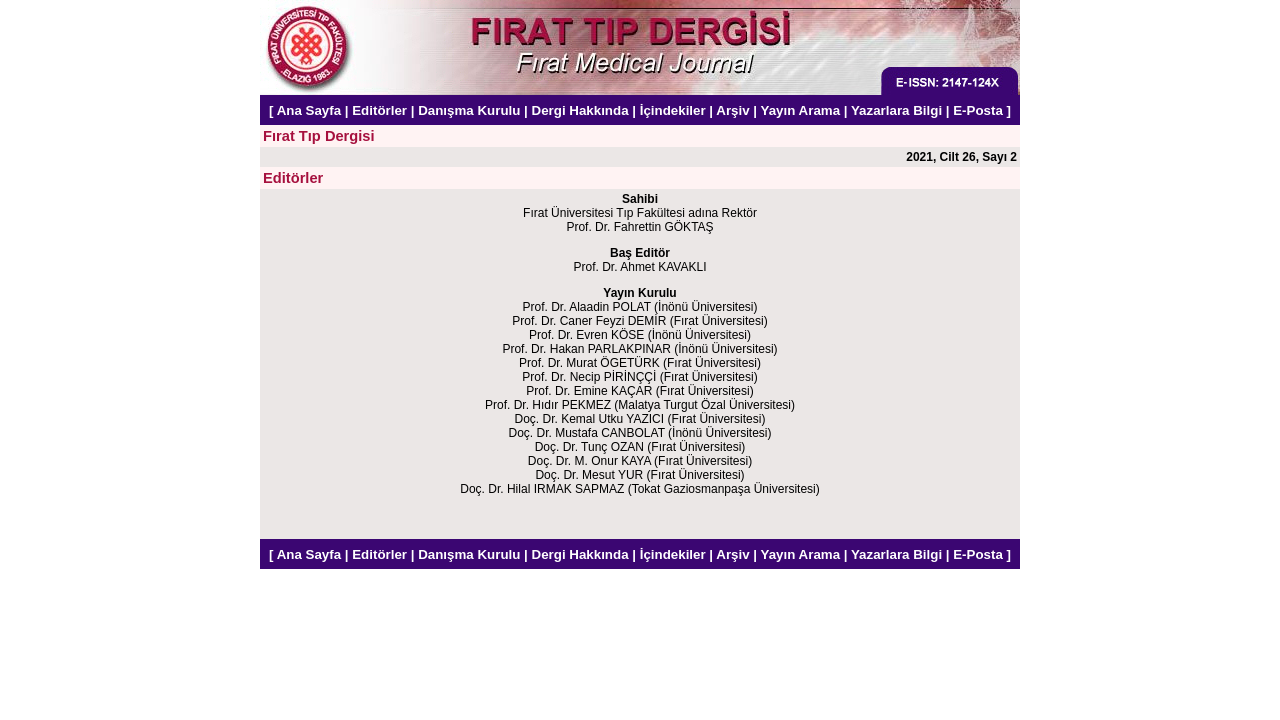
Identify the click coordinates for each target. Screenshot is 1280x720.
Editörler (379, 110)
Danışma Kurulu (469, 110)
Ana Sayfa (309, 110)
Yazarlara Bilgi (896, 110)
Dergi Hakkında (580, 110)
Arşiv (732, 110)
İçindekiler (673, 110)
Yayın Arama (801, 110)
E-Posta (978, 110)
